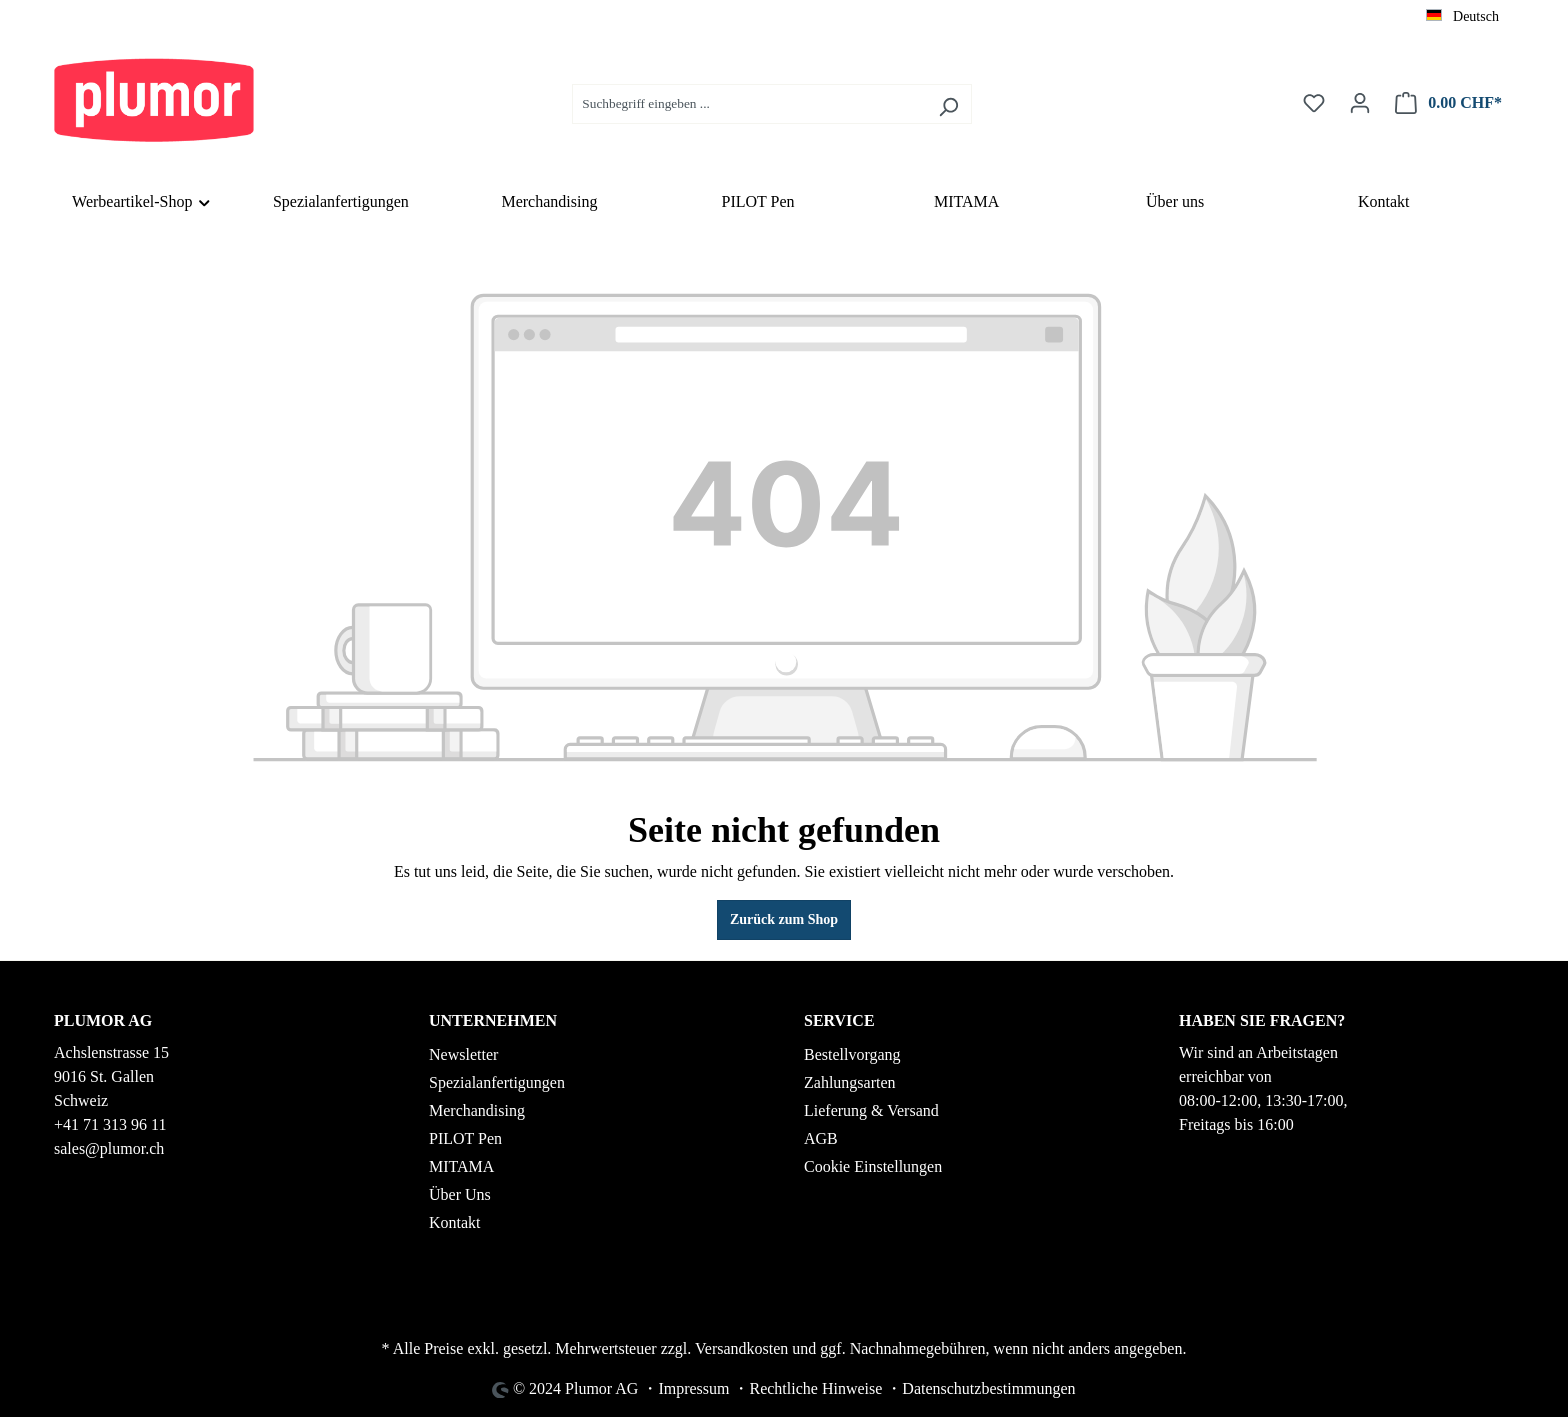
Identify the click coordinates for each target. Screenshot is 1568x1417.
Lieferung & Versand (871, 1110)
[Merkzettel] (1314, 103)
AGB (821, 1138)
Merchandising (477, 1110)
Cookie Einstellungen (873, 1166)
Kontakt (455, 1222)
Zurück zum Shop (784, 919)
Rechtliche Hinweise (815, 1388)
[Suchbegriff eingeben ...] (749, 104)
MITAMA (461, 1166)
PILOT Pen (465, 1138)
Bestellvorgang (852, 1054)
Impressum (693, 1388)
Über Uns (460, 1194)
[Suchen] (948, 104)
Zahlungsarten (850, 1082)
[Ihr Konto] (1360, 103)
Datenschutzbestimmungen (988, 1388)
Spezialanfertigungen (497, 1082)
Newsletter (463, 1054)
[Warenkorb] (1448, 103)
